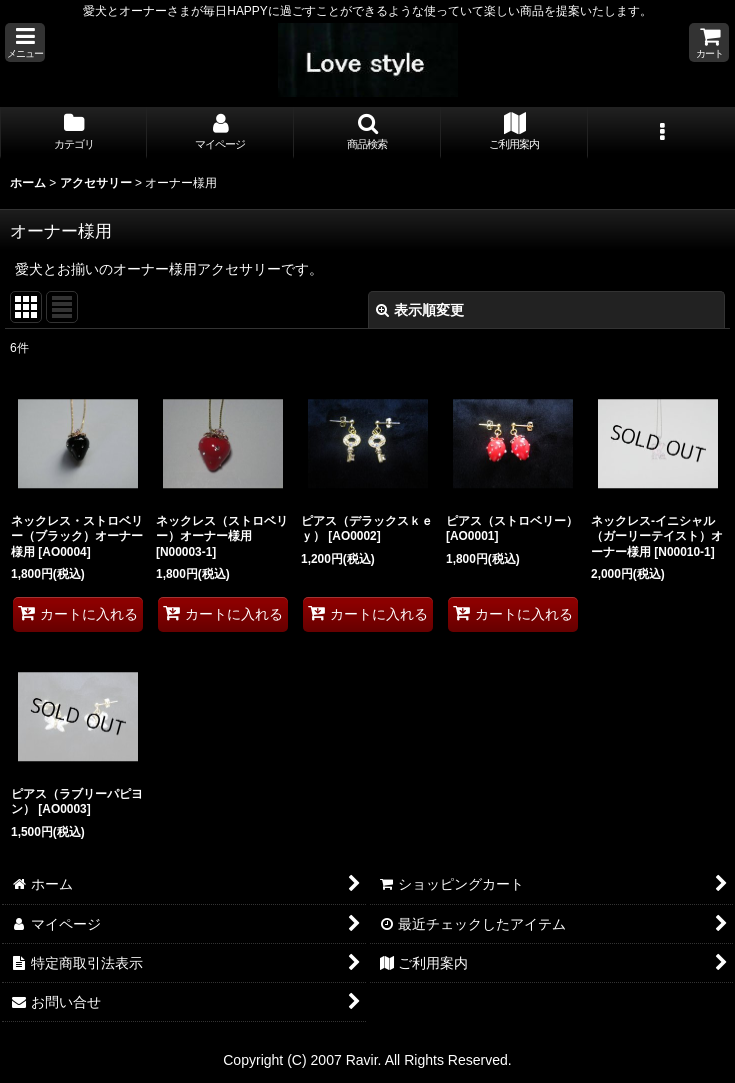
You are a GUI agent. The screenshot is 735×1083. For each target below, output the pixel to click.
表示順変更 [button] (420, 310)
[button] (25, 42)
